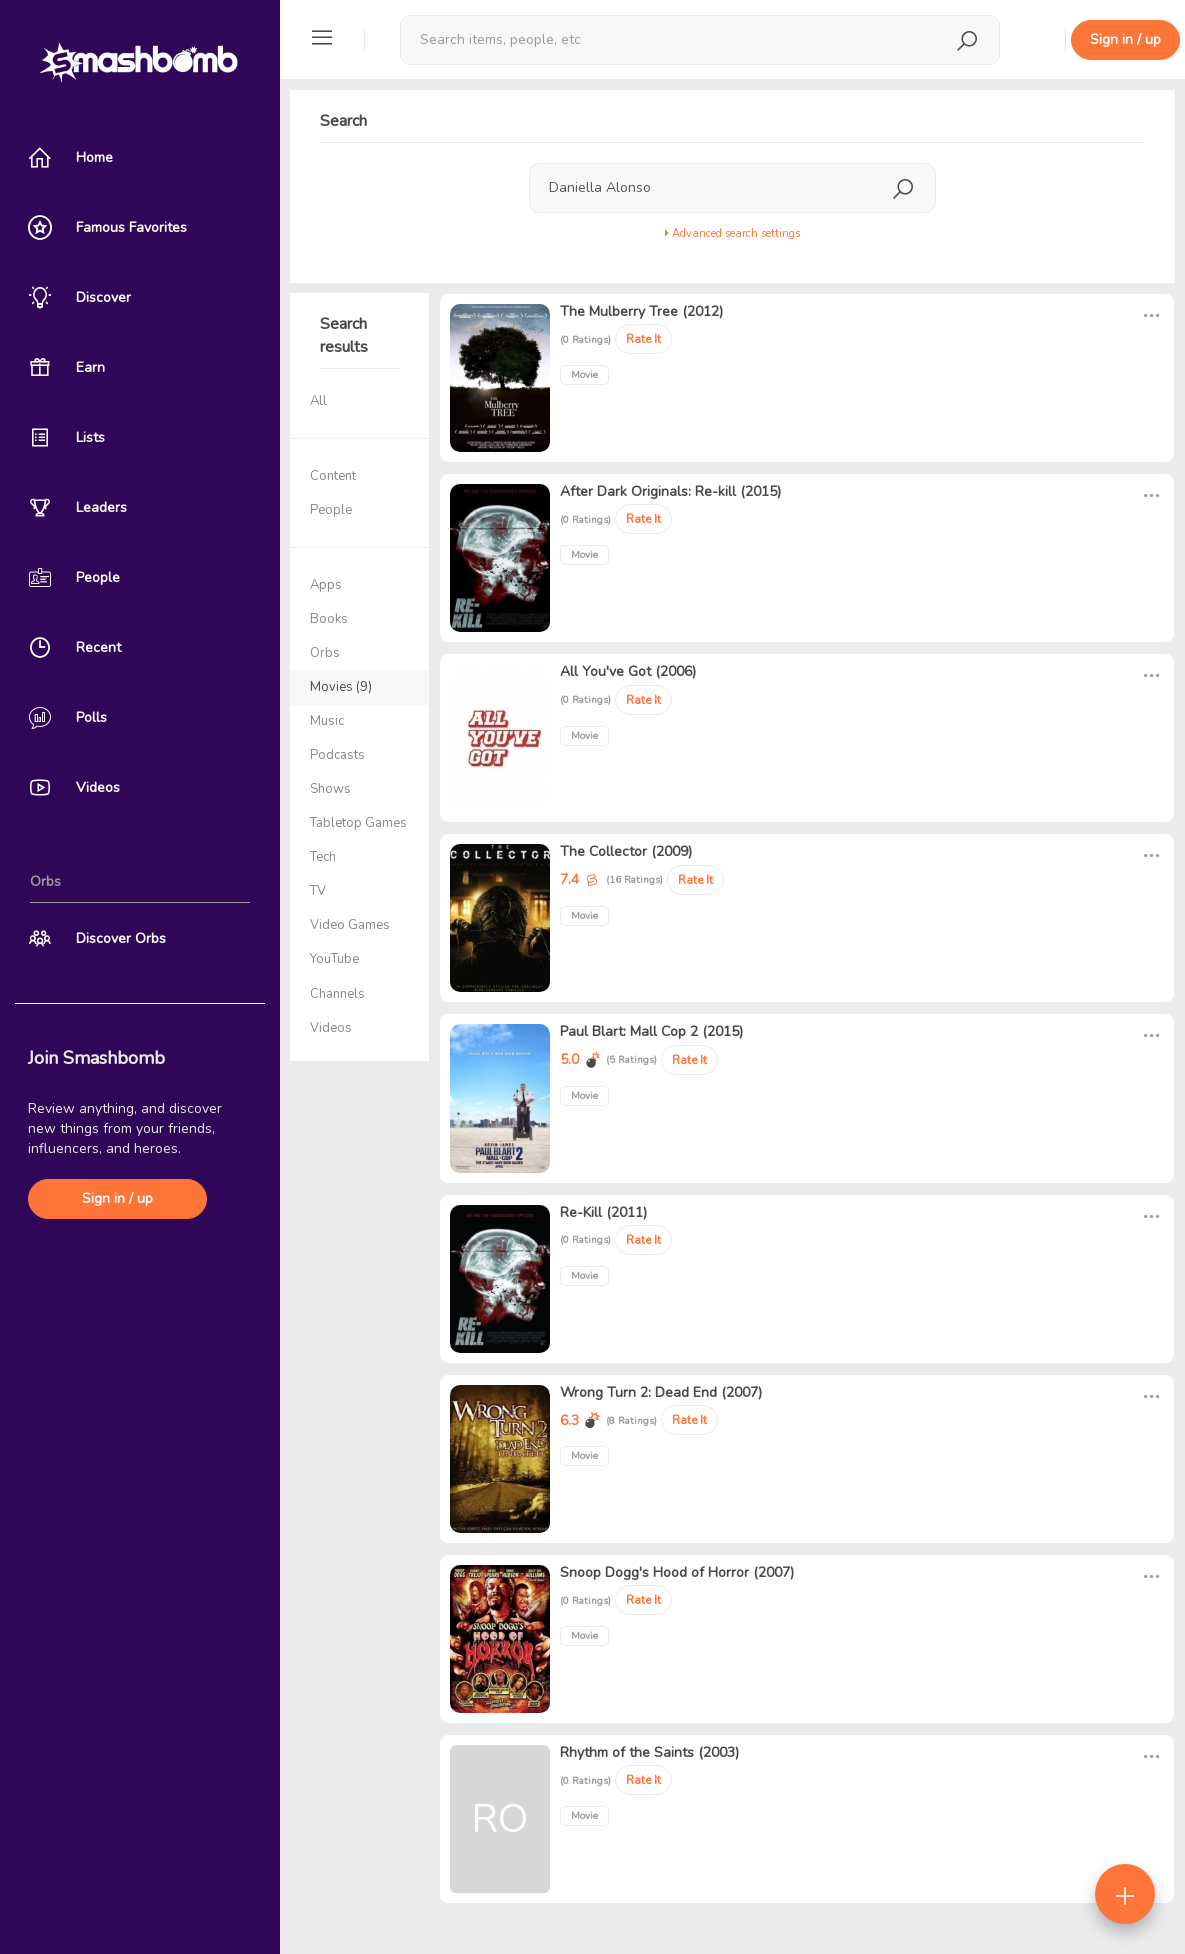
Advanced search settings (732, 233)
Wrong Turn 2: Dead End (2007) (661, 1392)
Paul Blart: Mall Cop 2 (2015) (651, 1031)
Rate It (643, 339)
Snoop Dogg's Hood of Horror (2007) (677, 1572)
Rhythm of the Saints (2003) (649, 1752)
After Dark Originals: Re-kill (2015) (670, 491)
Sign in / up (117, 1198)
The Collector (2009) (626, 851)
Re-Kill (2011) (603, 1212)
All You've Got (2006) (628, 671)
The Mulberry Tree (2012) (641, 311)
